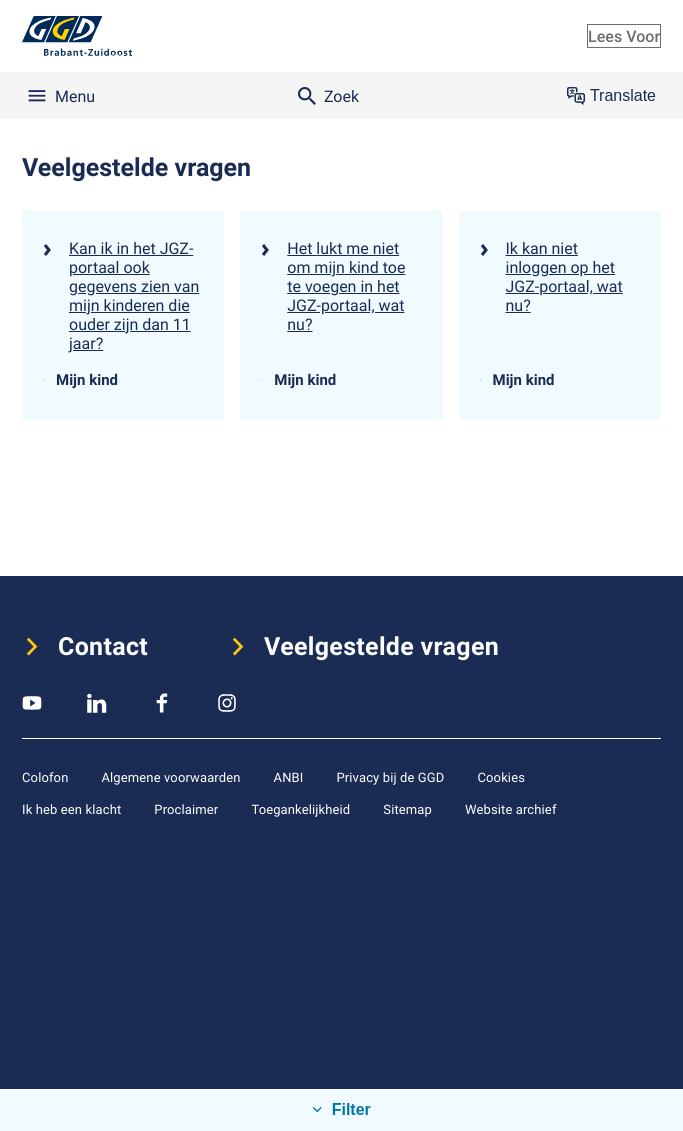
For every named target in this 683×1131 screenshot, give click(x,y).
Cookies (501, 777)
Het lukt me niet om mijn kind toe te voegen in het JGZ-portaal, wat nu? (346, 286)
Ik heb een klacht (71, 809)
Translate (611, 96)
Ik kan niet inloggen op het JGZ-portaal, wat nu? (564, 276)
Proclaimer (186, 809)
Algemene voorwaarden (170, 777)
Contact (103, 647)
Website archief (511, 809)
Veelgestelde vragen (381, 647)
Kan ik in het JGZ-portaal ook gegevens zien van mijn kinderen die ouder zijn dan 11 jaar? (134, 295)
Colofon (45, 777)
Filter (349, 1109)
